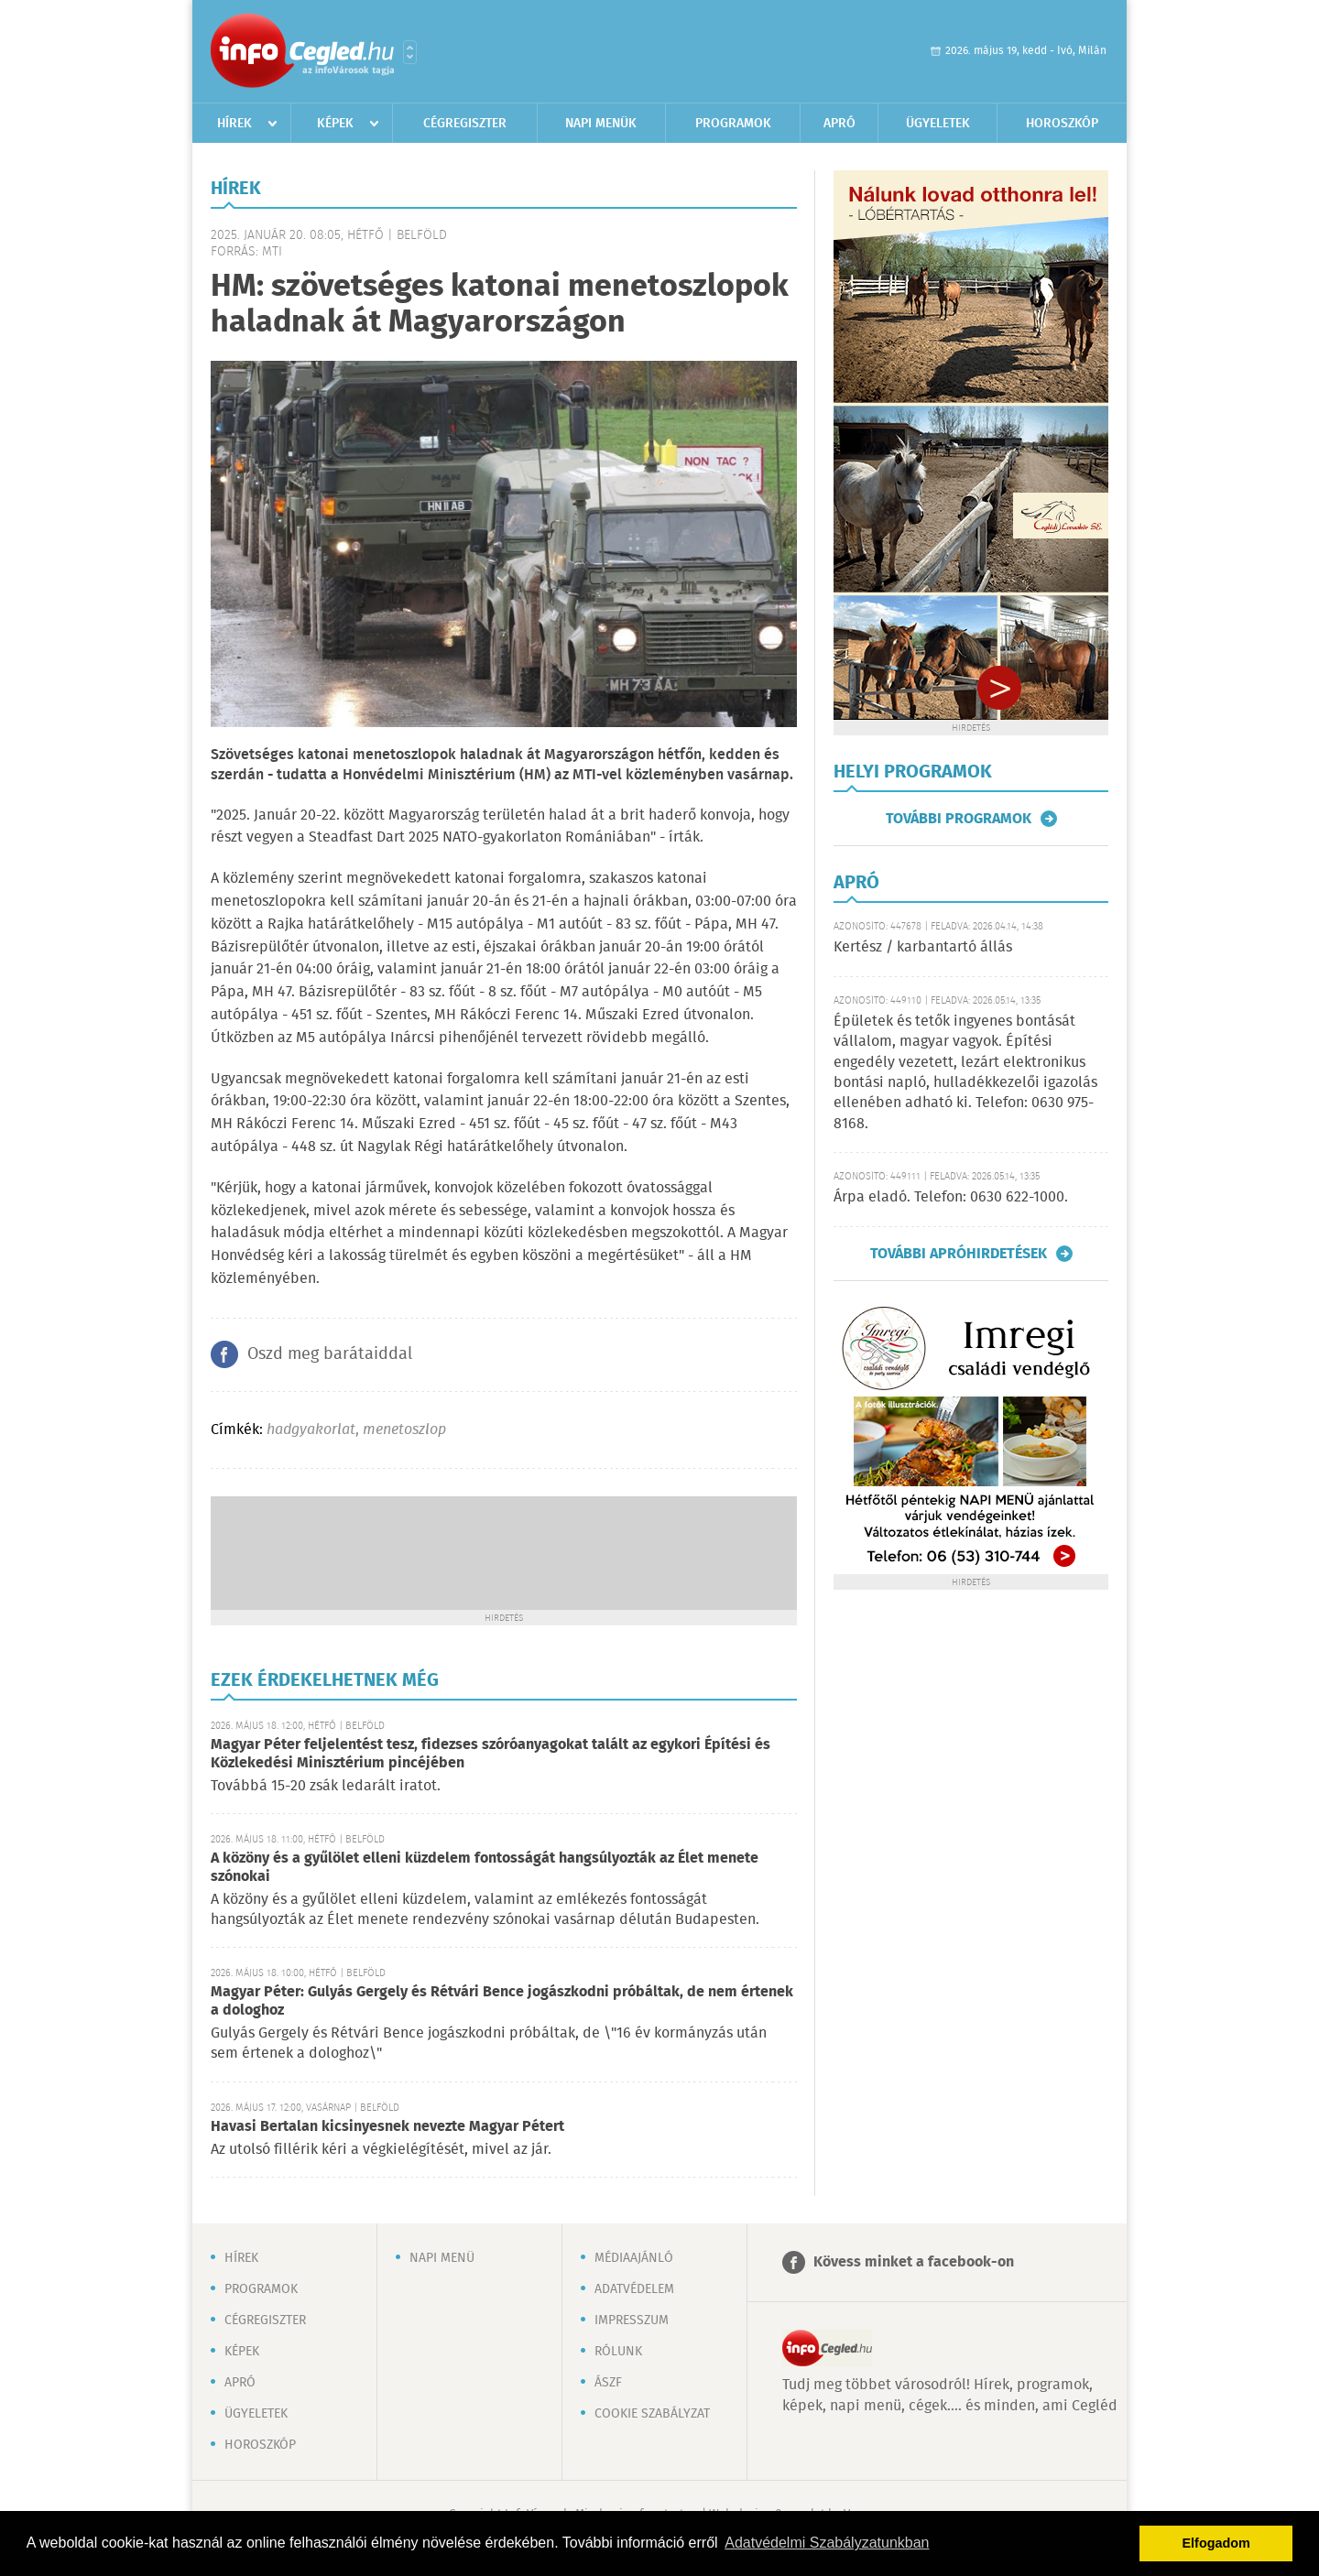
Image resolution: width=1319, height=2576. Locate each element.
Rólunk (618, 2352)
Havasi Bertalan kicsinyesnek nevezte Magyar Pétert (387, 2126)
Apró (839, 124)
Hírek (234, 124)
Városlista (410, 52)
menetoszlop (404, 1429)
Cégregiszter (465, 124)
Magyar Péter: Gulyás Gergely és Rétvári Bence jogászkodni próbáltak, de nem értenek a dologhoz (502, 2001)
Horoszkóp (1062, 124)
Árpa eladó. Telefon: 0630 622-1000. (951, 1197)
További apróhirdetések (958, 1253)
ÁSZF (608, 2383)
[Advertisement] (503, 1551)
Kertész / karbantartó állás (923, 947)
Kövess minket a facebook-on (913, 2262)
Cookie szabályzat (652, 2414)
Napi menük (601, 124)
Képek (335, 124)
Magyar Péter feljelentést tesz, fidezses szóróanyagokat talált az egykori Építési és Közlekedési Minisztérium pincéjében (490, 1754)
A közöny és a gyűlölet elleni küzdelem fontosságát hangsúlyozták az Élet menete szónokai (484, 1867)
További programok (958, 818)
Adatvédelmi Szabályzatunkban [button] (827, 2542)
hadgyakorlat (311, 1429)
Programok (733, 124)
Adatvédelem (634, 2289)
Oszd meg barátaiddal (329, 1354)
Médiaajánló (633, 2258)
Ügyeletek (938, 124)
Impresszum (631, 2320)
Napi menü (441, 2258)
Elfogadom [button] (1216, 2543)
